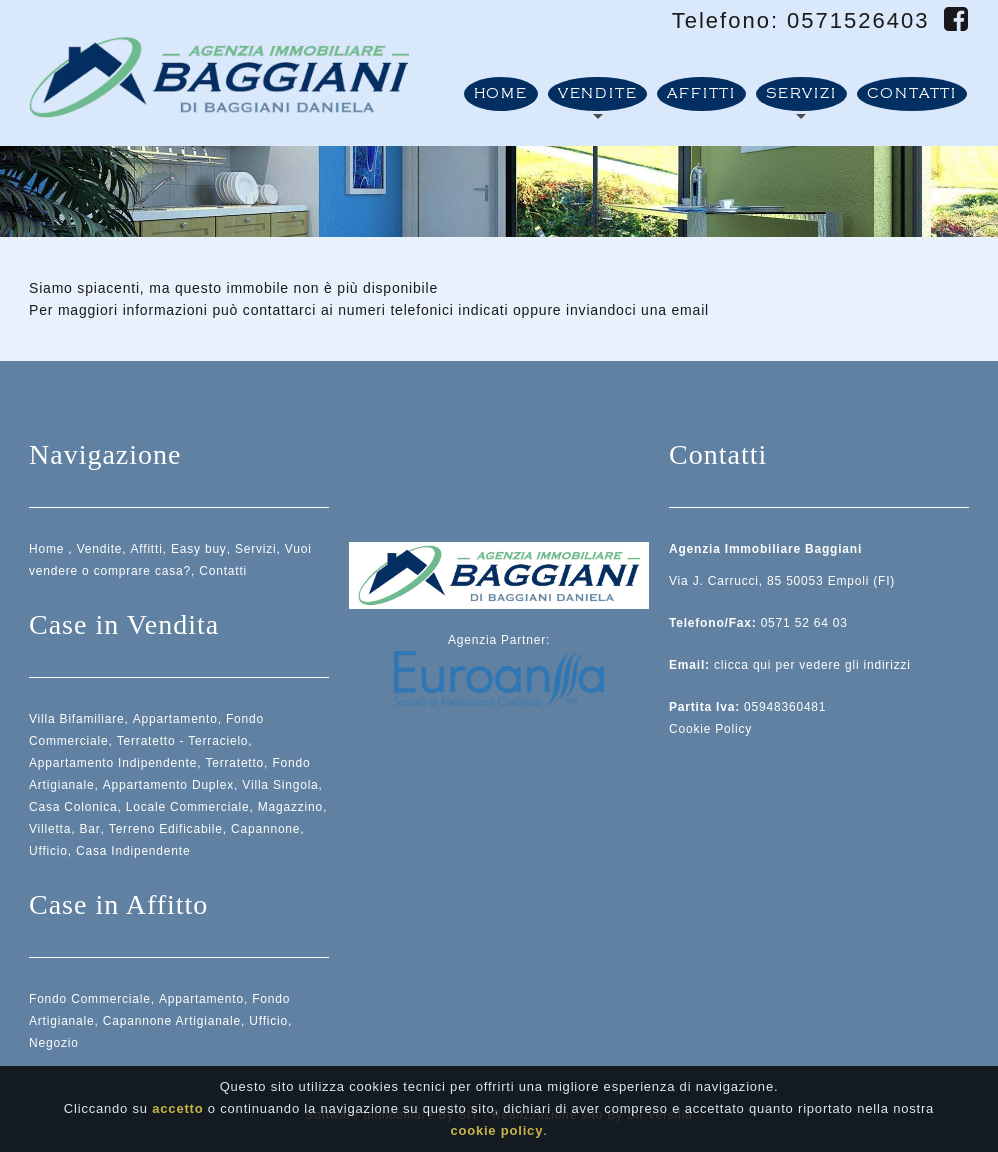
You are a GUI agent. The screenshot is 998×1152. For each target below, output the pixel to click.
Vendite (598, 94)
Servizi (801, 94)
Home (501, 94)
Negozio (54, 1043)
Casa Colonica (73, 807)
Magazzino (290, 807)
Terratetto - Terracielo (183, 741)
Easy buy (199, 549)
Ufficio (48, 851)
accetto (177, 1113)
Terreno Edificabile (166, 829)
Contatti (912, 94)
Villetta (50, 829)
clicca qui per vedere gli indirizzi (812, 665)
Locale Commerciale (188, 807)
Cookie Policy (710, 729)
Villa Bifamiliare (76, 719)
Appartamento (175, 719)
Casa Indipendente (133, 851)
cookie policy (496, 1135)
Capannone (265, 829)
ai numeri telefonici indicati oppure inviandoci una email (515, 310)
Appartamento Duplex (168, 785)
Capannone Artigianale (172, 1021)
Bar (89, 829)
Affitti (701, 94)
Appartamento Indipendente (113, 763)
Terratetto (234, 763)
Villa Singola (280, 785)
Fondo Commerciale (90, 999)
